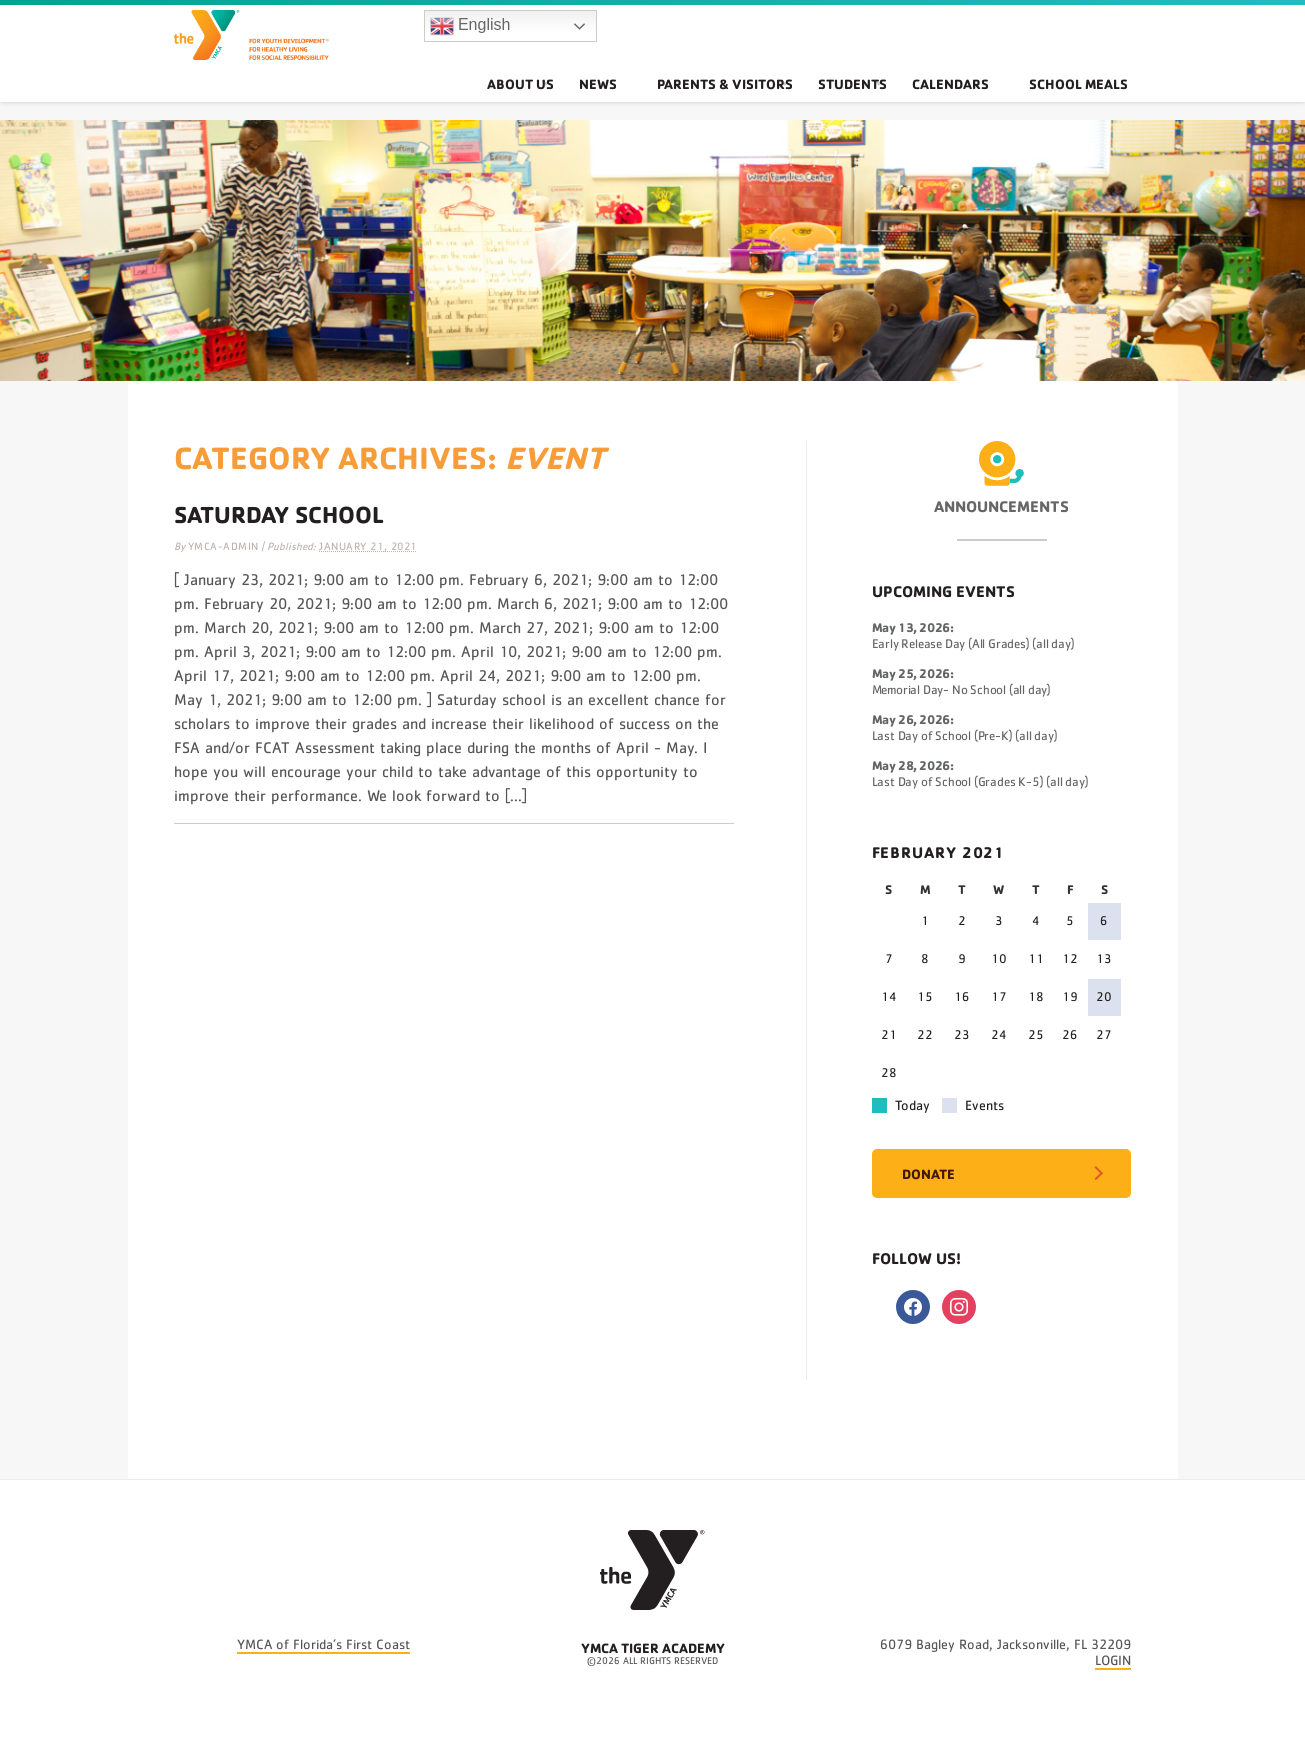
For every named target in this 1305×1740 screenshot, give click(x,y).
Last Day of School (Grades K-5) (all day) (980, 782)
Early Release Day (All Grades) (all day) (973, 644)
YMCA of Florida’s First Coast (323, 1645)
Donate (928, 1173)
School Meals (1090, 104)
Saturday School (279, 514)
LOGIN (1113, 1661)
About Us (571, 104)
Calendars (986, 104)
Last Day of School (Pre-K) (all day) (965, 736)
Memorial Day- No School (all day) (961, 690)
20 (1104, 997)
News (652, 104)
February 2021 (939, 852)
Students (885, 104)
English (470, 36)
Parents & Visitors (755, 104)
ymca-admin (224, 546)
